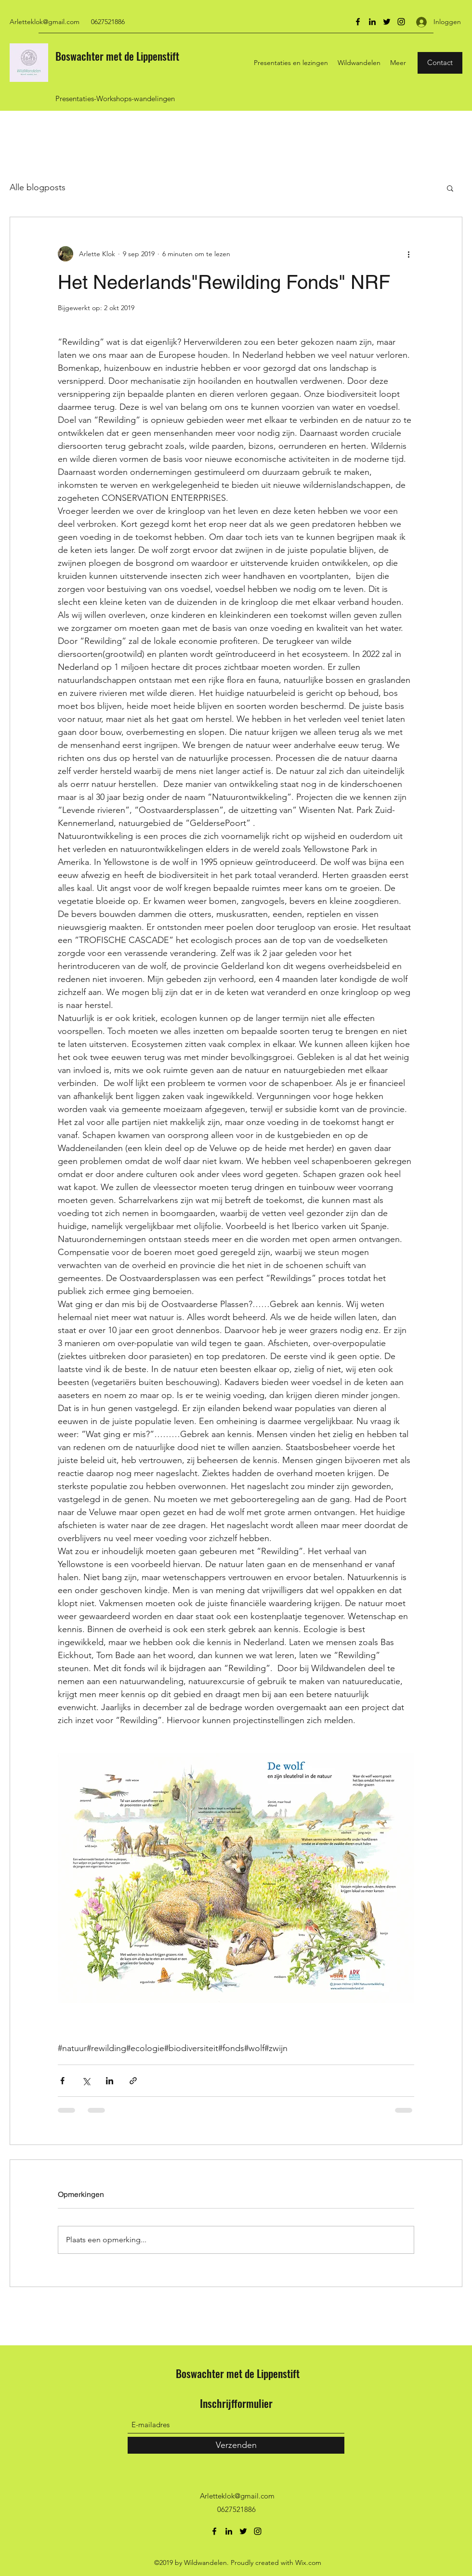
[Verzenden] (236, 2445)
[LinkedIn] (372, 21)
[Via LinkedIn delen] (109, 2080)
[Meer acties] (408, 254)
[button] (450, 188)
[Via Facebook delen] (62, 2080)
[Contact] (440, 63)
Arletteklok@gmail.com (44, 21)
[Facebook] (358, 21)
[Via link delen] (133, 2080)
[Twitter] (387, 21)
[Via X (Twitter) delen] (86, 2080)
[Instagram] (401, 21)
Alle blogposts (38, 187)
